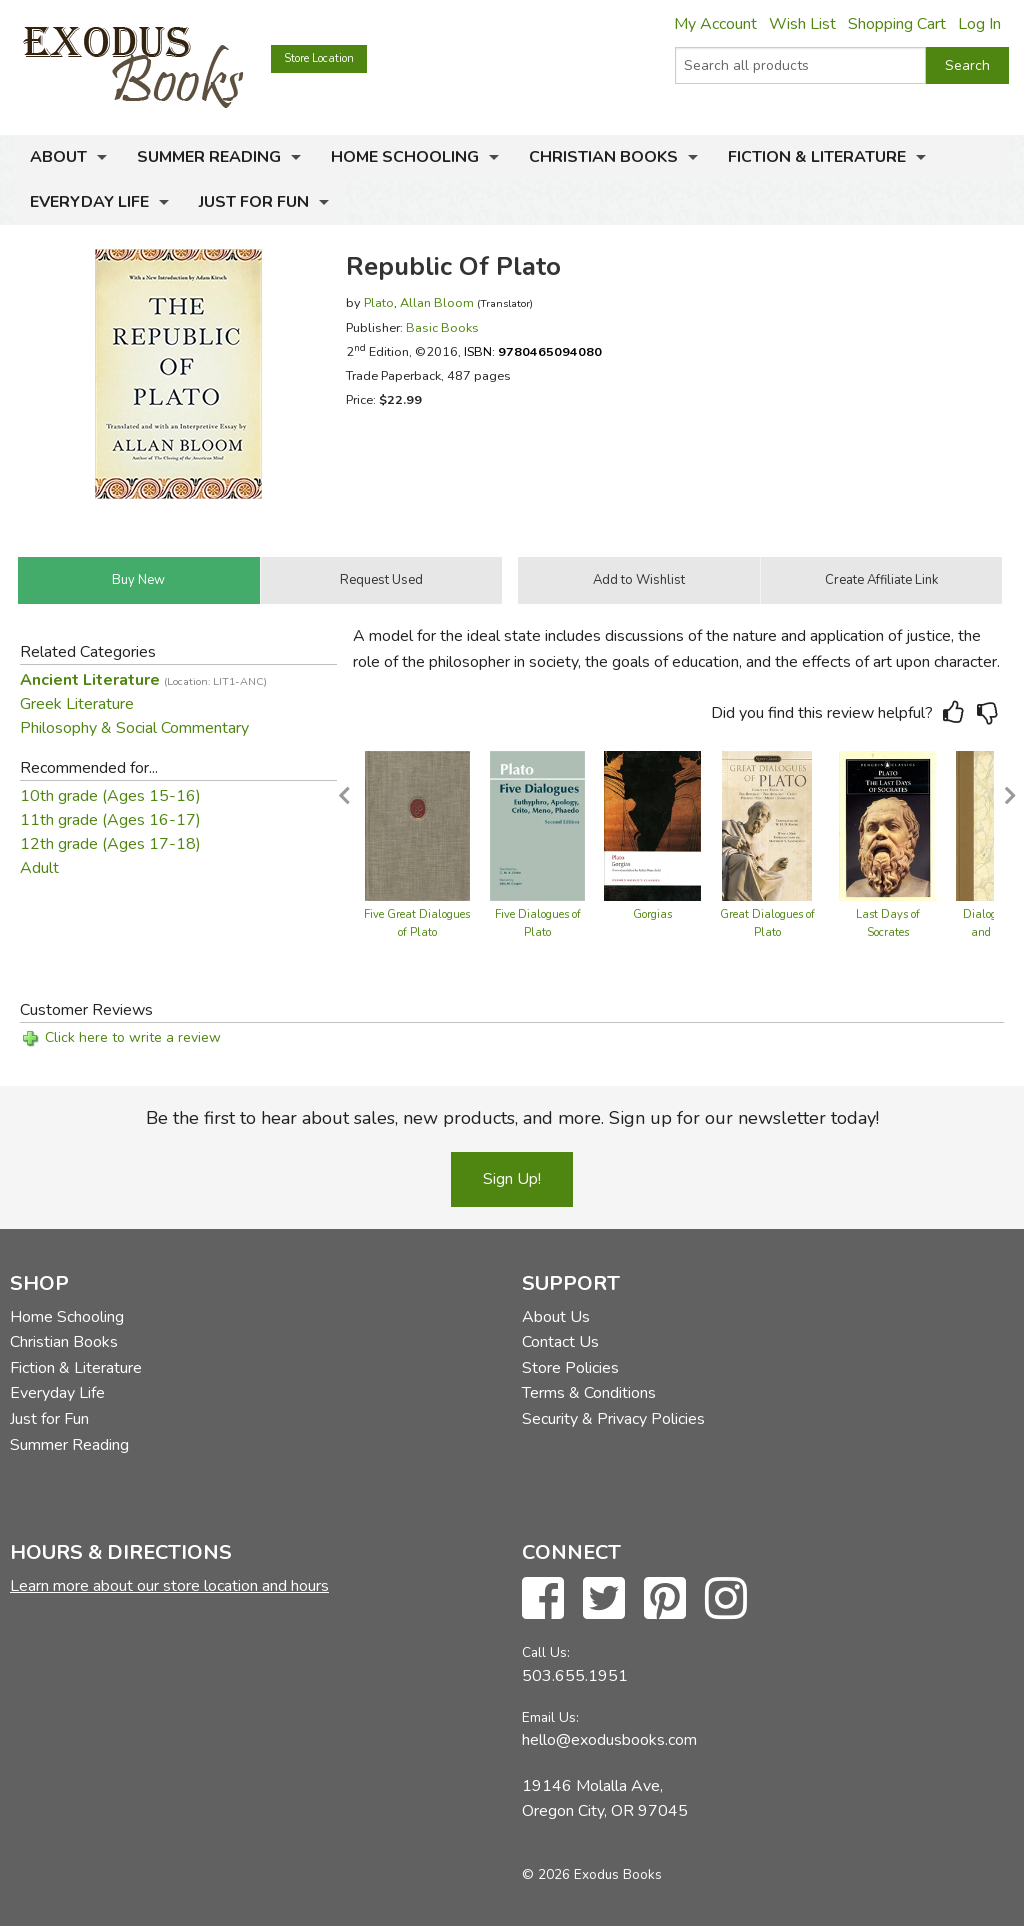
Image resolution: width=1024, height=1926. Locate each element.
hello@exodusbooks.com (609, 1740)
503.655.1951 (575, 1676)
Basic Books (442, 327)
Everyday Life (89, 202)
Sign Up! (512, 1179)
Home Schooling (405, 157)
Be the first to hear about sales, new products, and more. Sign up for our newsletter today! (512, 1118)
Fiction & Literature (817, 157)
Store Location (319, 58)
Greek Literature (77, 704)
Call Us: (546, 1652)
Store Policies (570, 1368)
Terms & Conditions (589, 1393)
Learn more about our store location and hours (169, 1586)
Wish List (802, 24)
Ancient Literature (143, 680)
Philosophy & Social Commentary (134, 728)
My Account (715, 24)
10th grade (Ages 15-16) (110, 796)
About (58, 157)
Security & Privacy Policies (613, 1419)
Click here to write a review (133, 1037)
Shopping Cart (897, 24)
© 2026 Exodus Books (592, 1874)
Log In (979, 24)
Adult (39, 868)
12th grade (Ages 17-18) (110, 844)
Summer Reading (209, 157)
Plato (379, 302)
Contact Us (560, 1342)
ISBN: (533, 351)
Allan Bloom (437, 302)
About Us (556, 1317)
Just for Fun (254, 202)
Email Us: (550, 1717)
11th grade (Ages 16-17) (110, 820)
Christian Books (603, 157)
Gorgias (652, 914)
